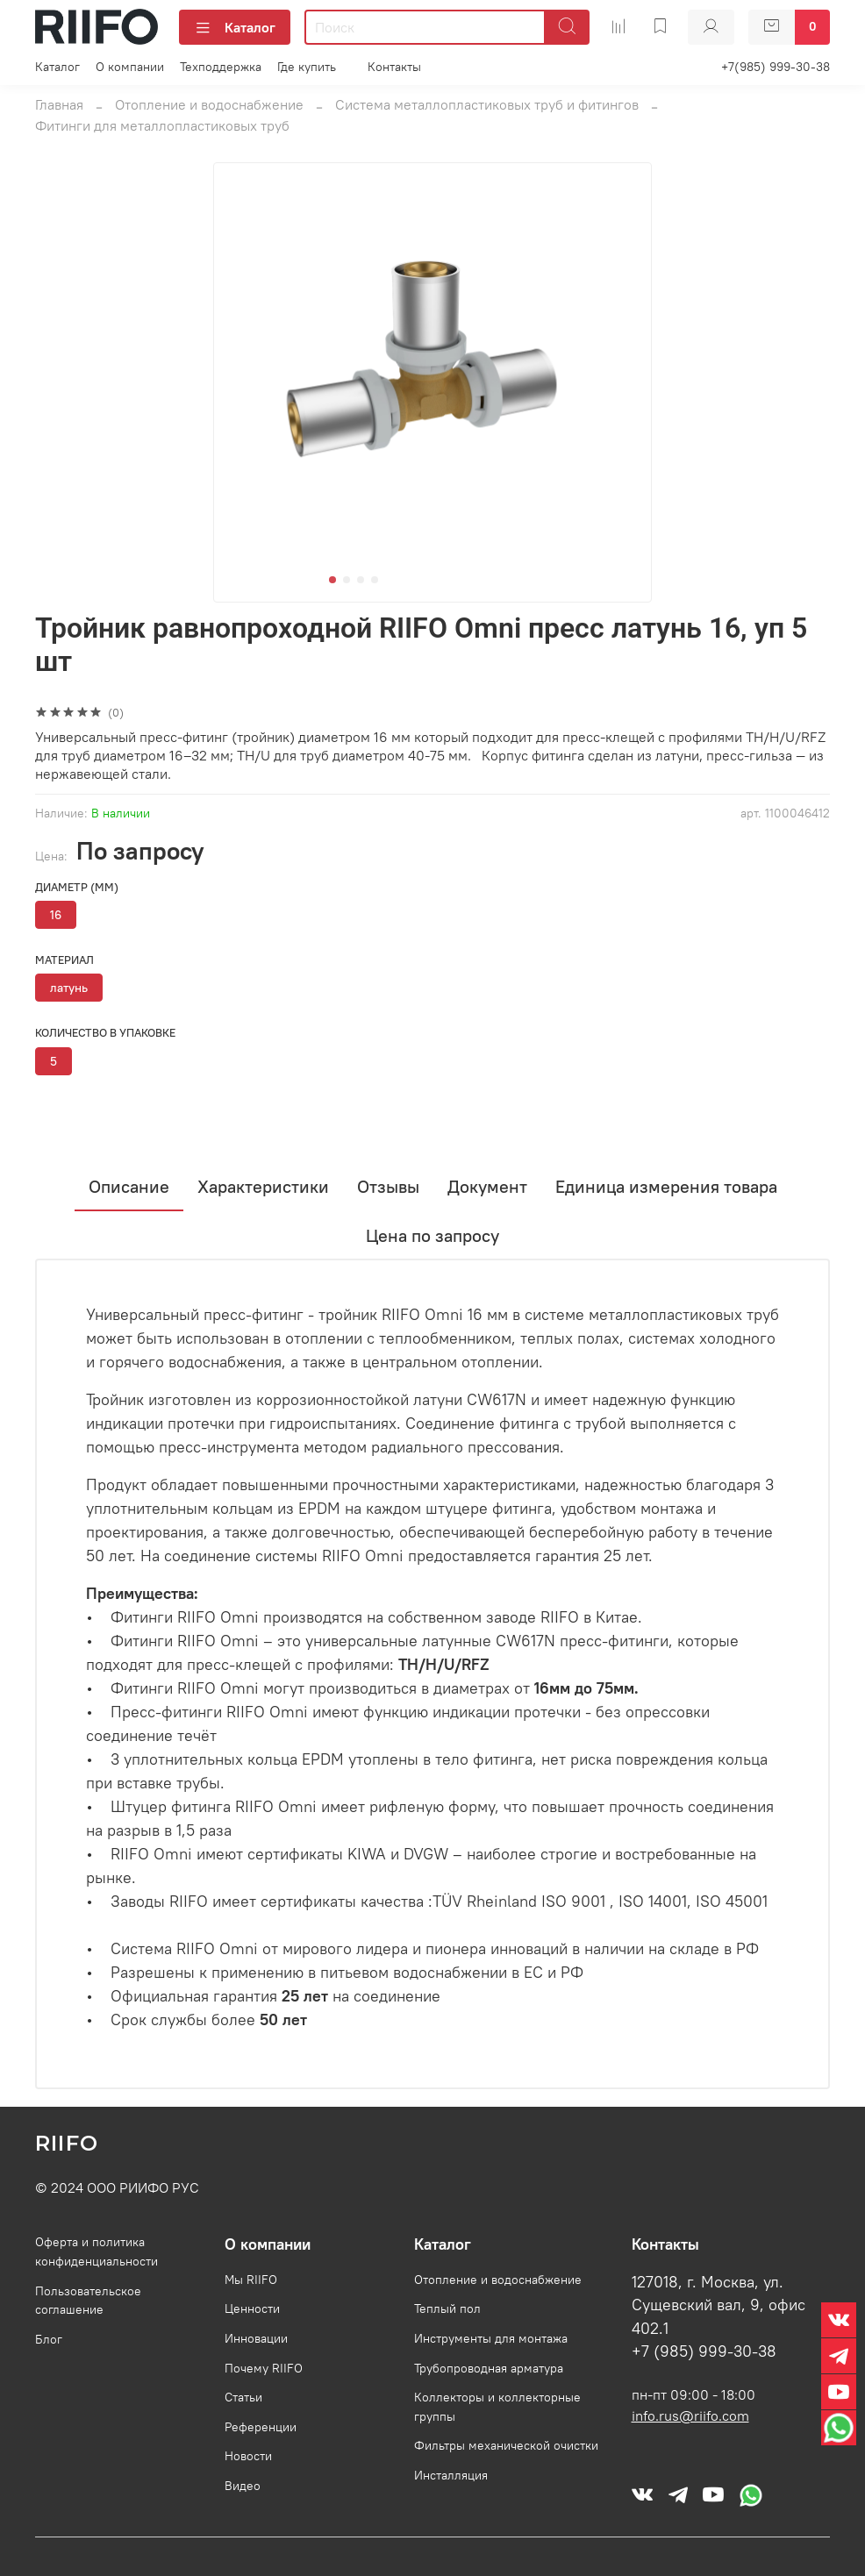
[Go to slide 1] (332, 579)
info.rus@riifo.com (690, 2415)
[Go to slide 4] (374, 579)
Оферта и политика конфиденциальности (96, 2251)
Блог (48, 2339)
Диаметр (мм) (76, 887)
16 (55, 915)
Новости (248, 2456)
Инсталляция (451, 2475)
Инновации (256, 2338)
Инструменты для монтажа (491, 2338)
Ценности (252, 2308)
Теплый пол (447, 2308)
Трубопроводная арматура (488, 2368)
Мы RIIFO (251, 2279)
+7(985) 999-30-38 (775, 67)
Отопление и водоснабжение (209, 104)
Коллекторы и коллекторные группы (497, 2406)
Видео (243, 2486)
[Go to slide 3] (360, 579)
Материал (64, 960)
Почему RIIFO (264, 2368)
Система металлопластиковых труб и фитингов (487, 104)
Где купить (306, 67)
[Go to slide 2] (346, 579)
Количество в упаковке (105, 1032)
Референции (261, 2427)
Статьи (243, 2397)
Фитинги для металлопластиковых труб (162, 125)
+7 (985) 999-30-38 (704, 2351)
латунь (69, 987)
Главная (59, 104)
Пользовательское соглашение (88, 2300)
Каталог (234, 27)
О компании (130, 67)
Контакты (394, 67)
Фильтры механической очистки (506, 2445)
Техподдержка (220, 67)
